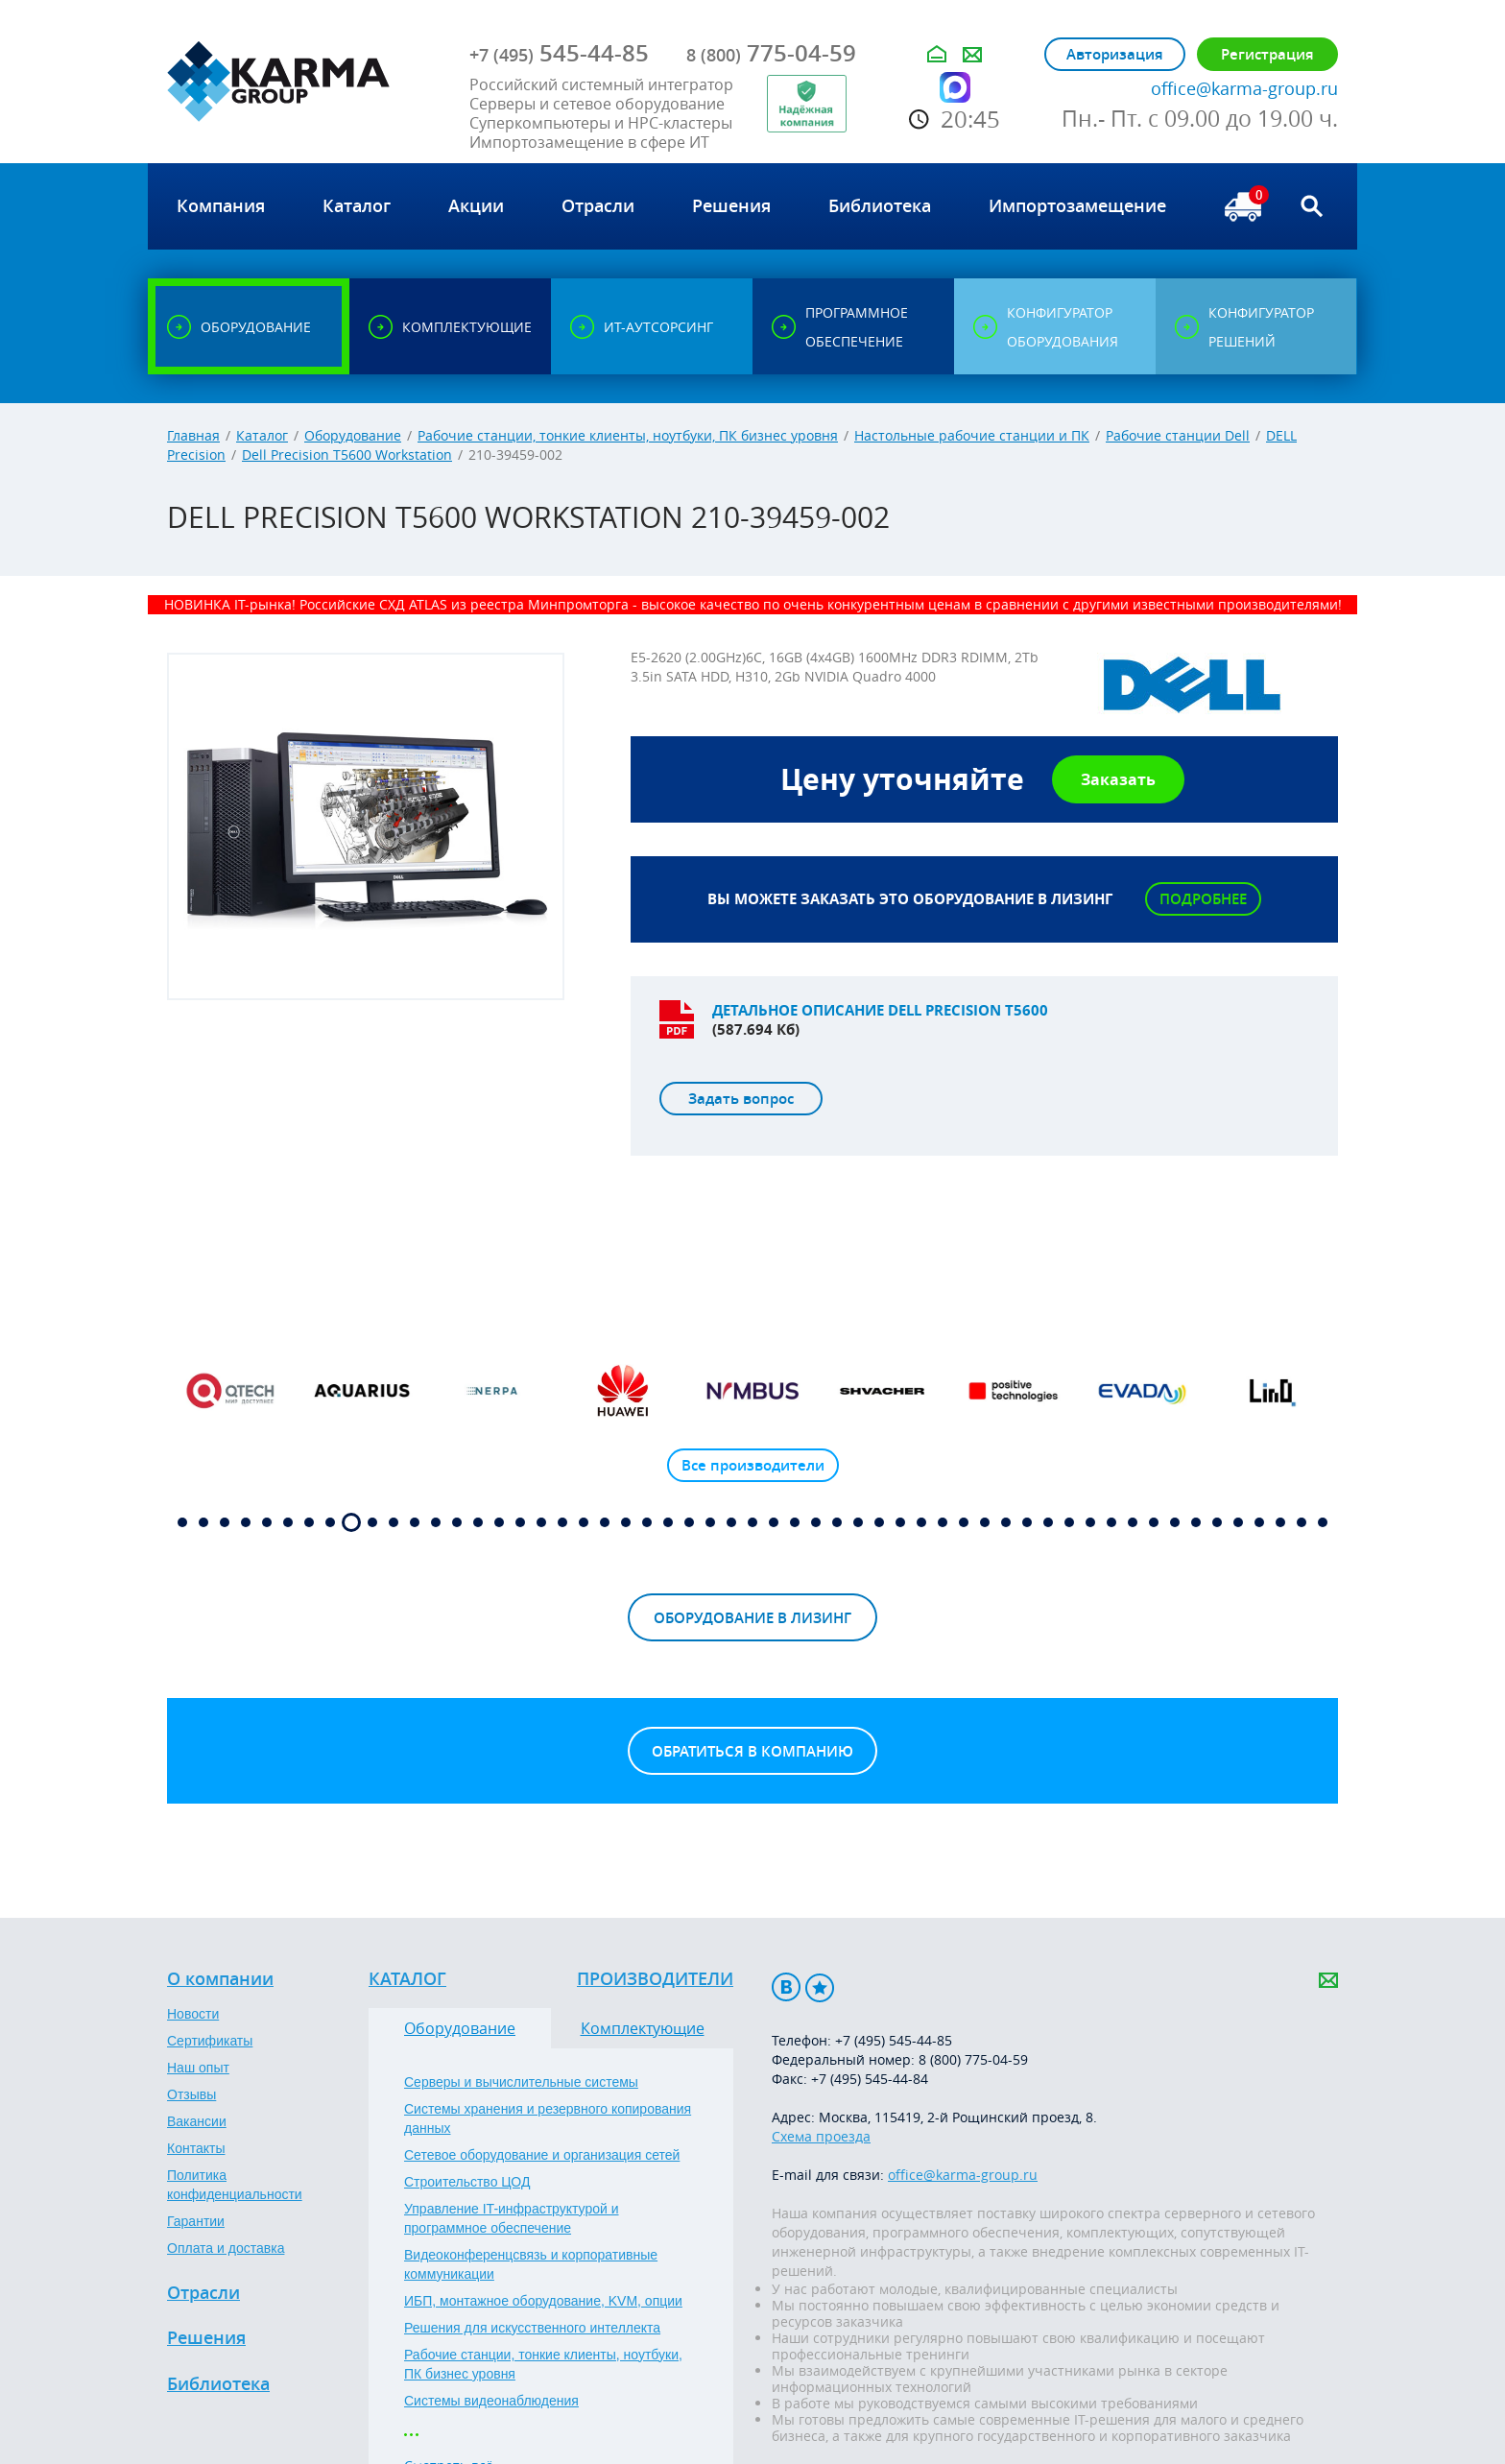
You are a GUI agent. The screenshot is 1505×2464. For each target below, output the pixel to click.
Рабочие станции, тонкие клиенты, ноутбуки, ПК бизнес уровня (628, 435)
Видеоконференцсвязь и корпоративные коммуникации (530, 2264)
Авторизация (1114, 54)
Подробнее (1203, 899)
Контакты (196, 2148)
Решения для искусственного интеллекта (532, 2327)
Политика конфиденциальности (234, 2184)
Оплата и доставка (225, 2248)
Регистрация (1267, 54)
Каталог (262, 435)
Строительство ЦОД (467, 2181)
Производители (655, 1979)
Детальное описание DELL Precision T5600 (880, 1010)
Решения (206, 2338)
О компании (220, 1979)
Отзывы (191, 2094)
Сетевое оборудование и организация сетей (542, 2155)
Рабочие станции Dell (1178, 435)
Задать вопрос (741, 1098)
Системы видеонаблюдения (491, 2400)
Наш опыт (198, 2067)
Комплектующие (643, 2028)
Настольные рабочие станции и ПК (971, 435)
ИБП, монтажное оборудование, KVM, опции (543, 2301)
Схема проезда (821, 2136)
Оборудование (352, 435)
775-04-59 (771, 52)
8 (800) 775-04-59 (973, 2059)
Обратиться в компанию (752, 1751)
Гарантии (196, 2221)
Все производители (752, 1465)
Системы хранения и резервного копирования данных (547, 2118)
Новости (193, 2013)
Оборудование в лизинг (752, 1618)
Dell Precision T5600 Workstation (347, 454)
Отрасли (203, 2293)
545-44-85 (559, 52)
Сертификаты (209, 2040)
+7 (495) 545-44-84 (869, 2078)
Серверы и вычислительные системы (521, 2082)
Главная (193, 435)
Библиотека (218, 2384)
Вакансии (197, 2121)
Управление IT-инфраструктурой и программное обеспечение (511, 2218)
